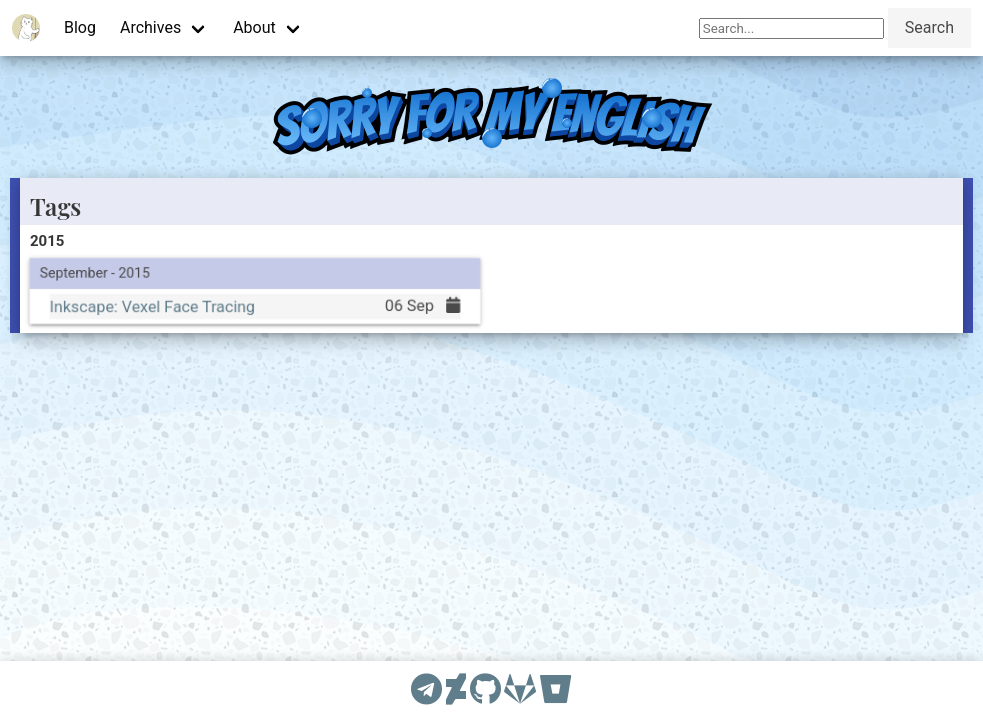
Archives (150, 27)
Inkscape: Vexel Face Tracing (151, 305)
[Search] (791, 28)
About (254, 27)
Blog (80, 27)
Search (929, 27)
